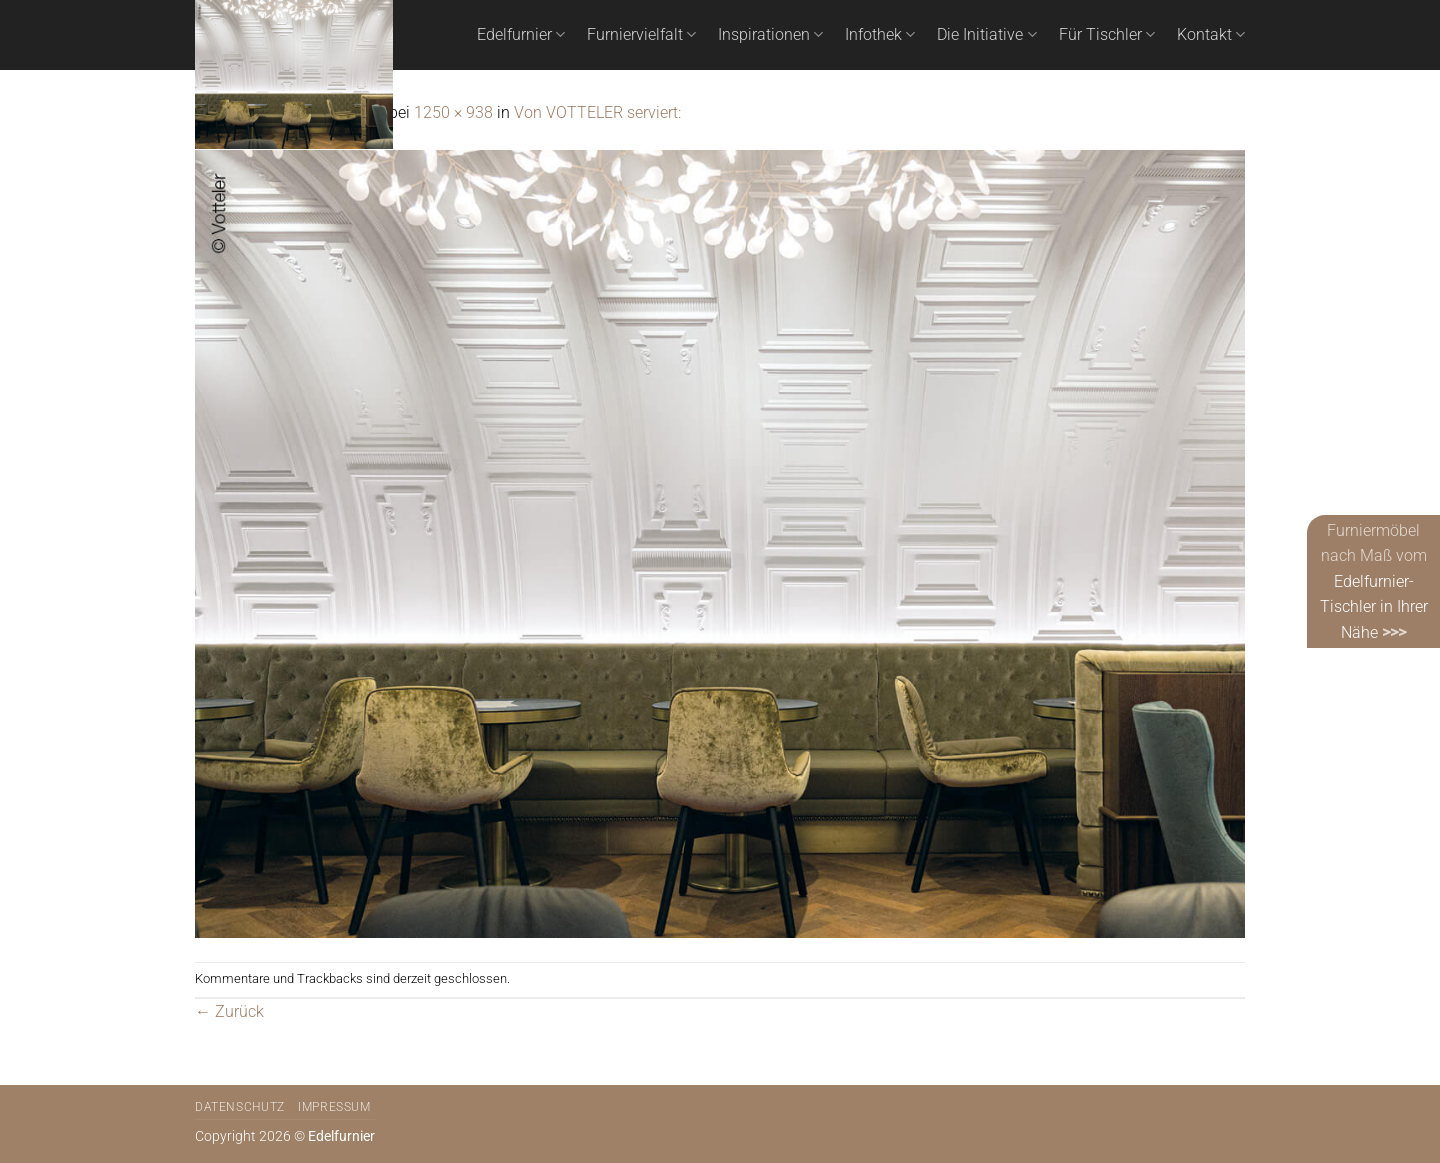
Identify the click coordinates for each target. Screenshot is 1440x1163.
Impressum (334, 1107)
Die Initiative (986, 35)
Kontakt (1211, 35)
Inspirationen (770, 35)
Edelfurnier (521, 35)
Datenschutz (240, 1107)
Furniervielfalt (641, 35)
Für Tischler (1107, 35)
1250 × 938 (453, 112)
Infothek (880, 35)
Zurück (229, 1011)
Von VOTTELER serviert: (597, 112)
